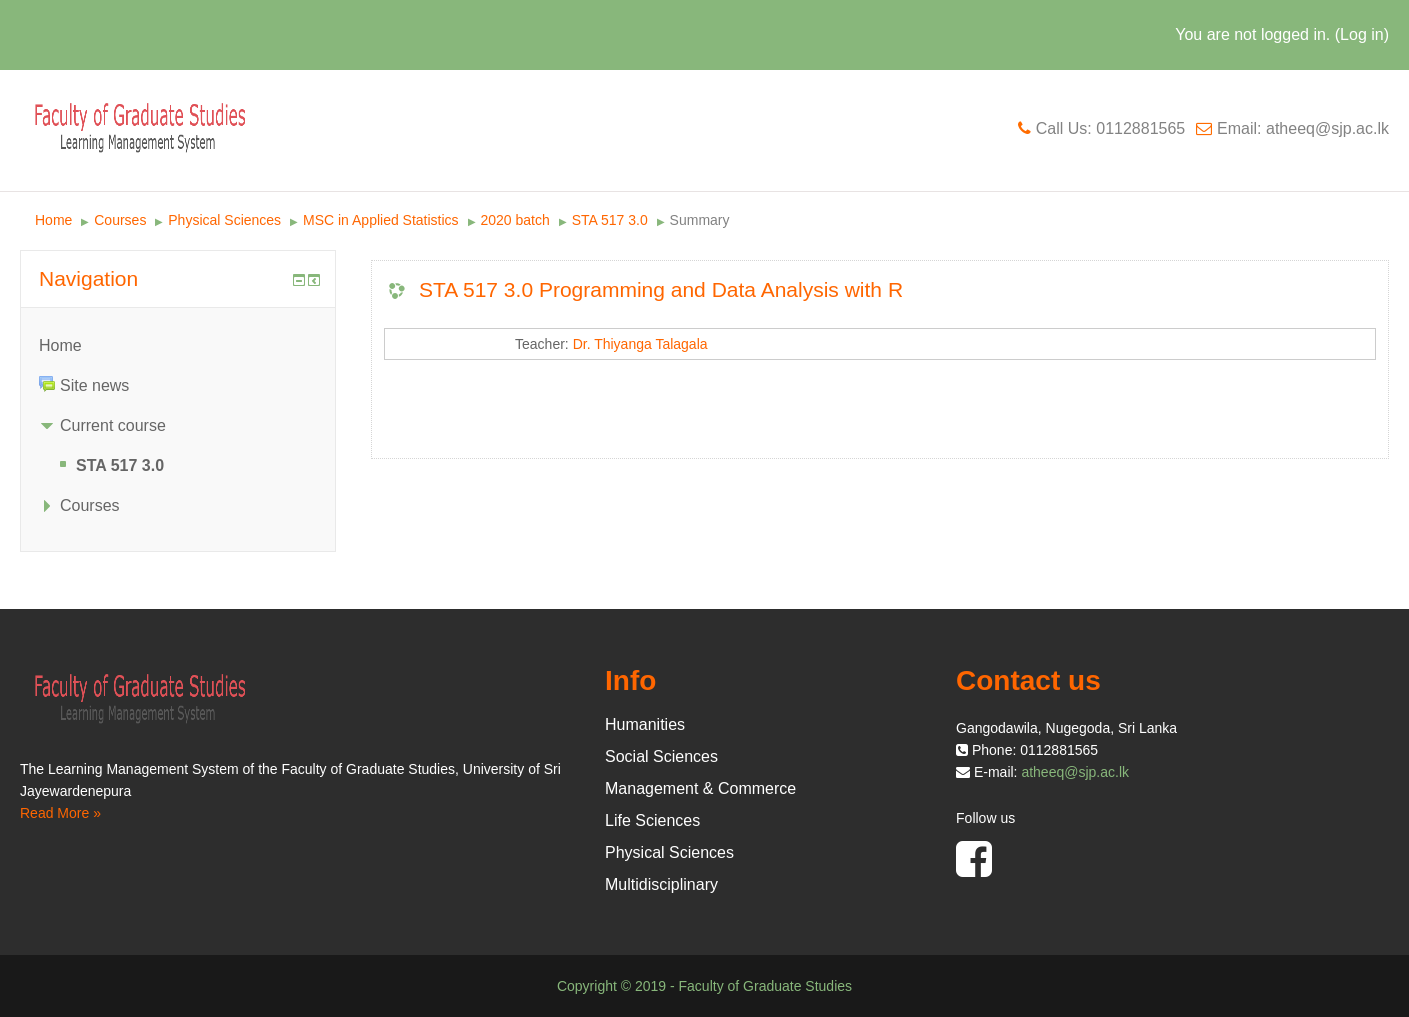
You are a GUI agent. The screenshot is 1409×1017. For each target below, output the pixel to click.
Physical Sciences (224, 220)
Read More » (60, 813)
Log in (1362, 34)
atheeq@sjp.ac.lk (1075, 772)
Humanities (645, 724)
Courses (120, 220)
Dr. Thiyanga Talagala (640, 344)
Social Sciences (661, 756)
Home (53, 220)
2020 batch (515, 220)
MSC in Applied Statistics (381, 220)
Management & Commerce (700, 788)
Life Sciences (652, 820)
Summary (700, 220)
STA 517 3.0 (610, 220)
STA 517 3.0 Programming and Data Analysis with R (661, 289)
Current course (113, 425)
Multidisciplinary (661, 884)
